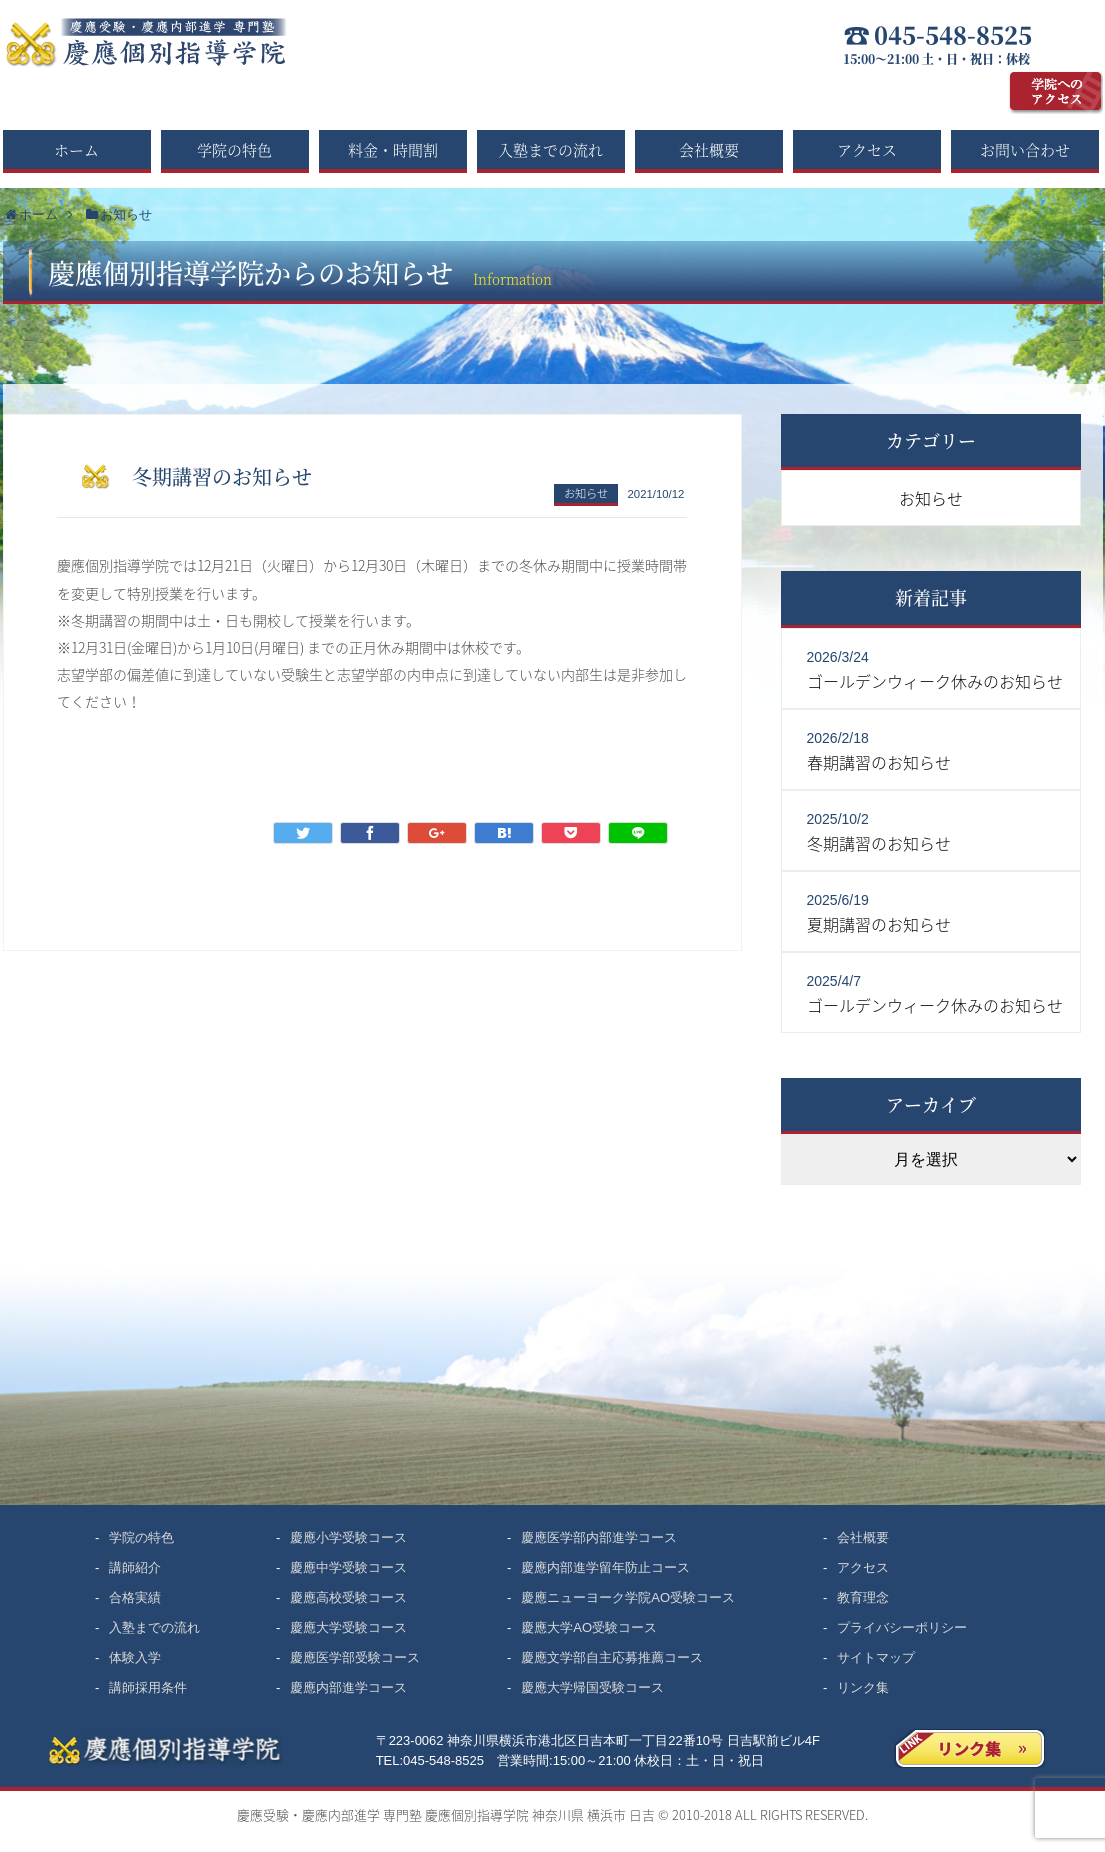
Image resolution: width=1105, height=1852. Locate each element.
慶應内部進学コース (348, 1687)
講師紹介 (135, 1567)
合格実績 (135, 1597)
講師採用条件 (148, 1687)
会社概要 (709, 149)
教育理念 (863, 1597)
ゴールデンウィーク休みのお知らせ (935, 681)
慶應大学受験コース (348, 1627)
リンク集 (863, 1687)
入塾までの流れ (550, 149)
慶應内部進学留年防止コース (605, 1567)
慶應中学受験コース (348, 1567)
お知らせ (586, 493)
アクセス (867, 149)
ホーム (76, 149)
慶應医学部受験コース (355, 1657)
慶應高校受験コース (348, 1597)
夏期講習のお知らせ (879, 924)
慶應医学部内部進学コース (599, 1537)
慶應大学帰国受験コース (592, 1687)
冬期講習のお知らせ (879, 843)
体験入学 (135, 1657)
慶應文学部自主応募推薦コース (612, 1657)
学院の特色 (234, 149)
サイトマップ (876, 1657)
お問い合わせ (1025, 149)
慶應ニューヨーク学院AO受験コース (628, 1597)
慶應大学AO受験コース (589, 1627)
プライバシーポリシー (902, 1627)
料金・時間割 (393, 149)
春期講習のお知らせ (879, 762)
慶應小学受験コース (348, 1537)
